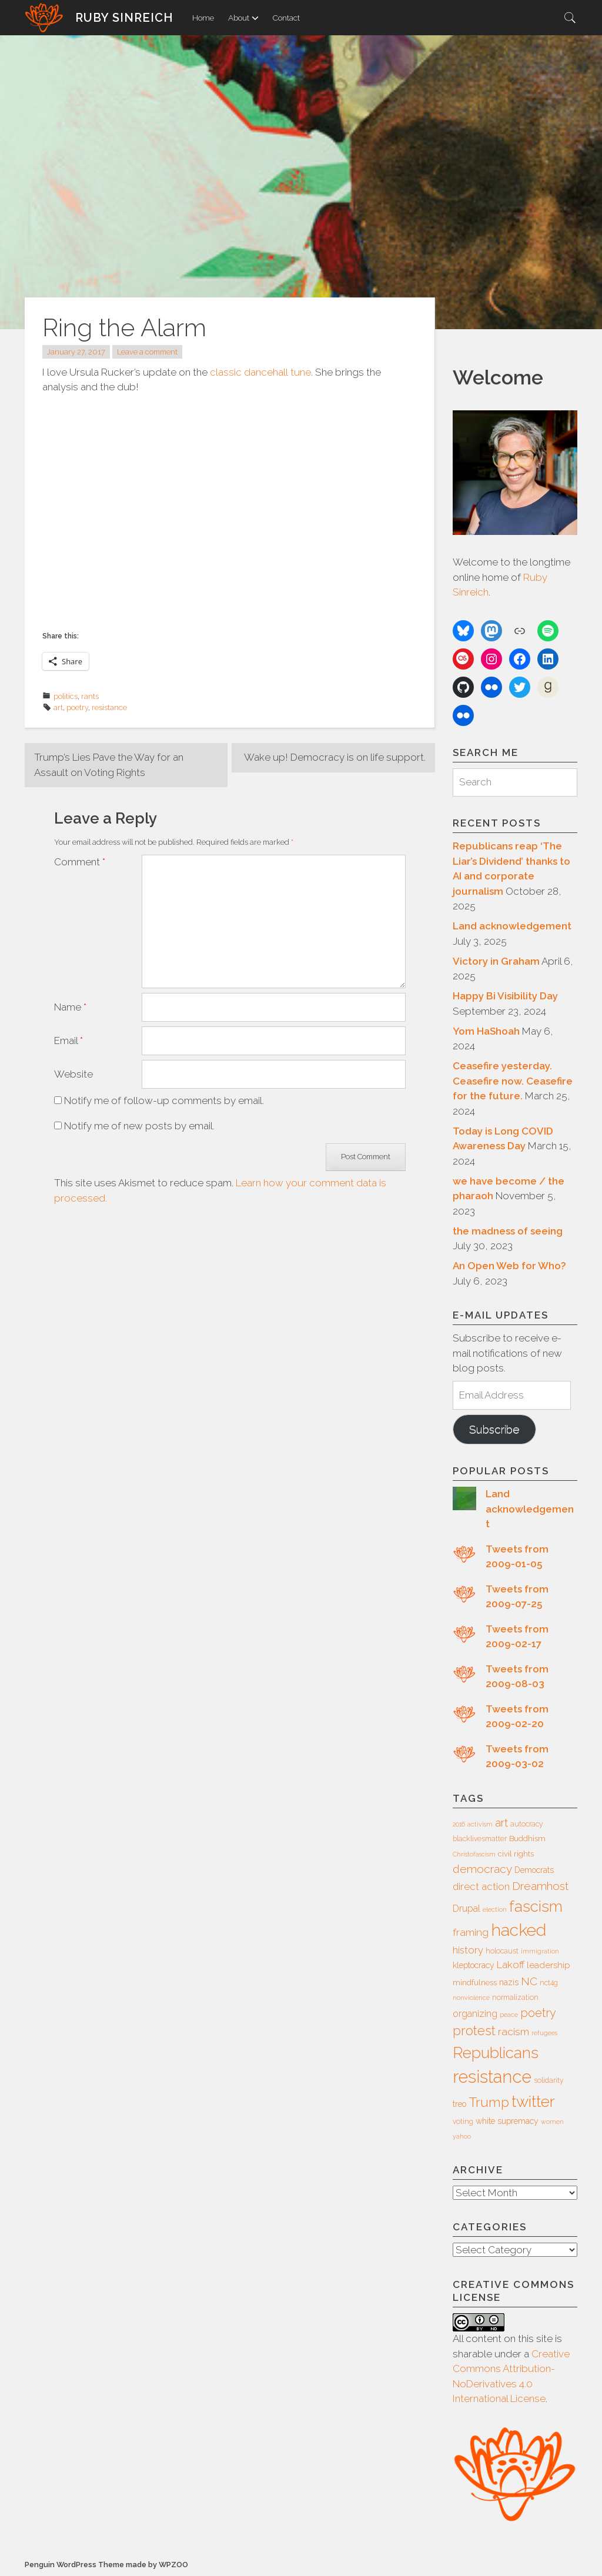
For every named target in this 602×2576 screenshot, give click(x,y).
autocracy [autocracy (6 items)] (526, 1824)
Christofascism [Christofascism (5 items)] (474, 1854)
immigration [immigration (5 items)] (540, 1951)
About (243, 17)
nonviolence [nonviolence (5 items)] (471, 1997)
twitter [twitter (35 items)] (533, 2101)
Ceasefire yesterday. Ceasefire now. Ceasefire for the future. (513, 1081)
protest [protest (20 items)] (474, 2030)
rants (90, 696)
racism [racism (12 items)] (513, 2032)
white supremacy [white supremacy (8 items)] (507, 2121)
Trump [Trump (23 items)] (489, 2102)
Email (68, 1040)
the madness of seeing (508, 1231)
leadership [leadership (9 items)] (548, 1965)
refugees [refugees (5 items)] (544, 2032)
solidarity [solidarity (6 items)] (549, 2080)
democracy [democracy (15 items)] (482, 1868)
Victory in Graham (496, 961)
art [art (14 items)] (501, 1822)
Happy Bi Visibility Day (505, 996)
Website (73, 1074)
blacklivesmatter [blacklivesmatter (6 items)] (480, 1839)
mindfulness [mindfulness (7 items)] (475, 1982)
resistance (109, 707)
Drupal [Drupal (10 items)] (466, 1908)
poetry (77, 707)
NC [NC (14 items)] (529, 1981)
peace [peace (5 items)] (509, 2014)
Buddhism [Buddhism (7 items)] (527, 1838)
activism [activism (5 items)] (480, 1824)
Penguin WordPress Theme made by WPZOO (106, 2564)
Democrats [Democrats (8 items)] (534, 1870)
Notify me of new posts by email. (139, 1126)
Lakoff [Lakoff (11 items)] (510, 1965)
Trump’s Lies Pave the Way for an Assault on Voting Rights (108, 764)
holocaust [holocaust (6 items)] (502, 1951)
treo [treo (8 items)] (459, 2104)
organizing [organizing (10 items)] (475, 2013)
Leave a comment (147, 351)
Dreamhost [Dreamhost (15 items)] (540, 1885)
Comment (79, 862)
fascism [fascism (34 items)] (536, 1906)
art (58, 707)
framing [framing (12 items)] (471, 1932)
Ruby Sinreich (124, 18)
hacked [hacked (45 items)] (518, 1930)
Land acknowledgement (512, 926)
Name (70, 1007)
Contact (286, 17)
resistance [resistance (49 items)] (492, 2076)
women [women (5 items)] (552, 2121)
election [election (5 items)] (495, 1909)
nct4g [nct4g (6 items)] (549, 1983)
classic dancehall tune (260, 372)
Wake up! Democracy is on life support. (335, 757)
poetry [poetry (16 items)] (538, 2013)
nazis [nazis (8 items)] (509, 1982)
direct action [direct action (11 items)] (481, 1886)
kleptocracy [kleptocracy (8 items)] (473, 1965)
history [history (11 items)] (468, 1950)
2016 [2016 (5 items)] (459, 1824)
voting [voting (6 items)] (463, 2121)
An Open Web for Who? (509, 1266)
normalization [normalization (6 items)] (515, 1997)
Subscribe (494, 1429)
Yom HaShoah (486, 1031)
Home (203, 17)
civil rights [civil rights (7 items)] (516, 1853)
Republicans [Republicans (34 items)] (496, 2052)
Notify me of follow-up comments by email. (164, 1100)
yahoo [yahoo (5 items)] (462, 2136)
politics (65, 696)
